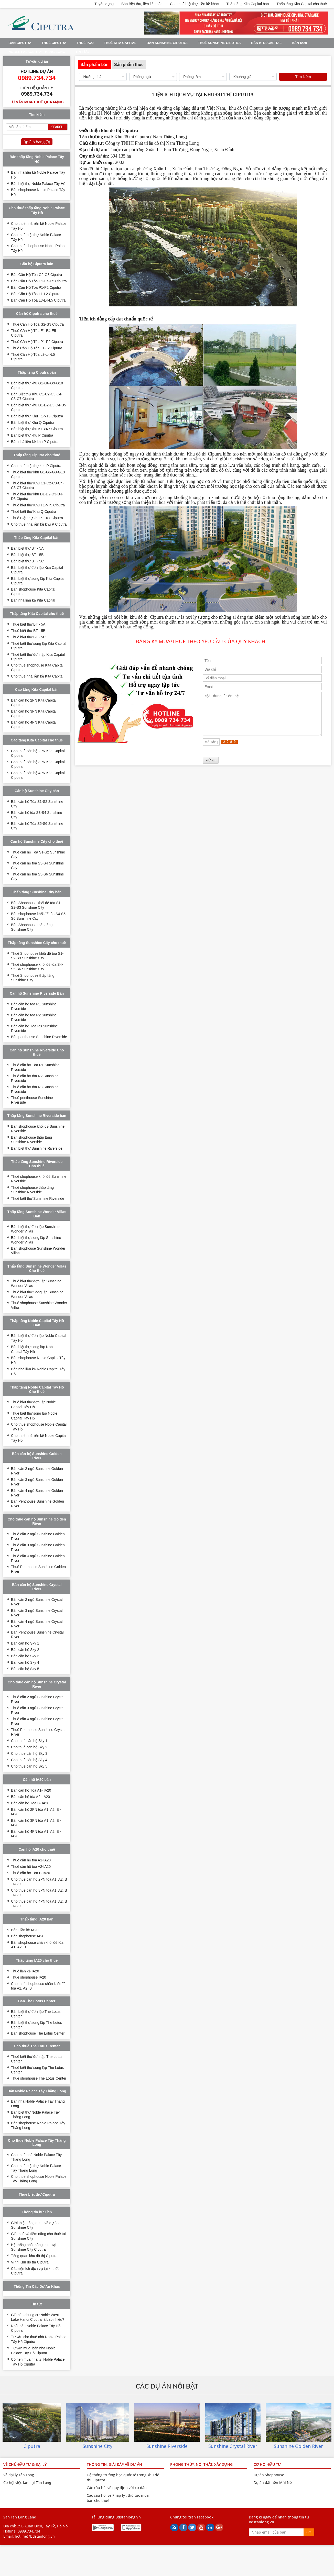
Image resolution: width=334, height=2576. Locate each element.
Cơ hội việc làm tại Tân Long (27, 2482)
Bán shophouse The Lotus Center (37, 2033)
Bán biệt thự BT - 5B (27, 555)
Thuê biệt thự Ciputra (37, 2194)
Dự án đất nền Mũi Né (273, 2482)
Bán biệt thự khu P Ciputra (32, 435)
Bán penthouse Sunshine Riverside (39, 1037)
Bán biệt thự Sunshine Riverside (36, 1148)
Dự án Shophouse (269, 2474)
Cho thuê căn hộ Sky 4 (29, 1760)
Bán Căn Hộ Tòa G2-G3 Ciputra (36, 275)
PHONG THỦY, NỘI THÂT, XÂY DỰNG (201, 2464)
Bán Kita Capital (266, 43)
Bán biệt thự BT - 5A (27, 548)
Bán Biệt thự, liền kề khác (141, 4)
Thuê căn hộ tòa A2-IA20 (31, 1866)
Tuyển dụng (104, 4)
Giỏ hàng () (39, 141)
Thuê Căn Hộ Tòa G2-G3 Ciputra (37, 324)
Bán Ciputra (19, 43)
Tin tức (82, 52)
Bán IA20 (299, 43)
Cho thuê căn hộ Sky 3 (29, 1753)
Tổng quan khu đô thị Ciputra (34, 2256)
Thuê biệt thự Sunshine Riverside (37, 1198)
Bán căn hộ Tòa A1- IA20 (31, 1790)
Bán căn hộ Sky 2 (25, 1650)
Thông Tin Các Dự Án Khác (37, 2286)
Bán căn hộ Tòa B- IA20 (30, 1803)
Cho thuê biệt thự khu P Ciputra (36, 466)
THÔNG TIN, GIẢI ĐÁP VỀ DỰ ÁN (114, 2464)
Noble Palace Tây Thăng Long (36, 52)
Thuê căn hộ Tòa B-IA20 (30, 1873)
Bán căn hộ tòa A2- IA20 (30, 1797)
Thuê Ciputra (54, 43)
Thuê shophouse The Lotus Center (38, 2078)
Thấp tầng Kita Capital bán (247, 4)
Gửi (308, 2532)
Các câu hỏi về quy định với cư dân (117, 2487)
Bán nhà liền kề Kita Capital (33, 600)
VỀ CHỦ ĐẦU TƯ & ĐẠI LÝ (25, 2464)
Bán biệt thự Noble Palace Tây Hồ (38, 184)
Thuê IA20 (85, 43)
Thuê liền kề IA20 (25, 1971)
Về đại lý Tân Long (18, 2474)
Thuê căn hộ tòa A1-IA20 (31, 1860)
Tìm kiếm (303, 76)
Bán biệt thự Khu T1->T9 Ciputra (37, 416)
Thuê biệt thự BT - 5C (28, 637)
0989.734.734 (29, 2531)
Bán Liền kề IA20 (24, 1930)
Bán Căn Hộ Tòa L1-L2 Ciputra (35, 294)
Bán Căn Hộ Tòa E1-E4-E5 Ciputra (39, 281)
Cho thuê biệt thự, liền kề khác (194, 4)
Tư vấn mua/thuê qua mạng (37, 102)
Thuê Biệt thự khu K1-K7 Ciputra (37, 518)
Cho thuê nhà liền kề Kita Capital (37, 676)
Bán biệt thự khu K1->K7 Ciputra (37, 429)
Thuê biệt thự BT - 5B (28, 631)
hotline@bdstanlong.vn (35, 2536)
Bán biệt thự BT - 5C (27, 561)
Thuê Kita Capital (120, 43)
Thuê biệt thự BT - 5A (28, 624)
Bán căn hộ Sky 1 (25, 1643)
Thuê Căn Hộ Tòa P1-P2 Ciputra (37, 342)
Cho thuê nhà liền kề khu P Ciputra (39, 524)
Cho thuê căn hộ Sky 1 (29, 1741)
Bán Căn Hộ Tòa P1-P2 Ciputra (36, 287)
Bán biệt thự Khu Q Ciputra (32, 422)
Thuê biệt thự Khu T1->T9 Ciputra (38, 505)
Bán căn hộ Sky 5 (25, 1669)
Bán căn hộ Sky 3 (25, 1656)
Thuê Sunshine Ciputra (219, 43)
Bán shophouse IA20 (27, 1936)
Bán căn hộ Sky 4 (25, 1662)
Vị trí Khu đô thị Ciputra (30, 2262)
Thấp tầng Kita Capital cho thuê (301, 4)
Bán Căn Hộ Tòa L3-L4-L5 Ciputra (38, 300)
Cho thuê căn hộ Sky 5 (29, 1766)
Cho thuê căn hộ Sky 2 (29, 1747)
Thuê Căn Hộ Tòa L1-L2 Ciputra (36, 348)
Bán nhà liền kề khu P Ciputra (34, 442)
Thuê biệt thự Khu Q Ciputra (33, 511)
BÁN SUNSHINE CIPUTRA (167, 43)
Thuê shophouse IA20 (28, 1977)
